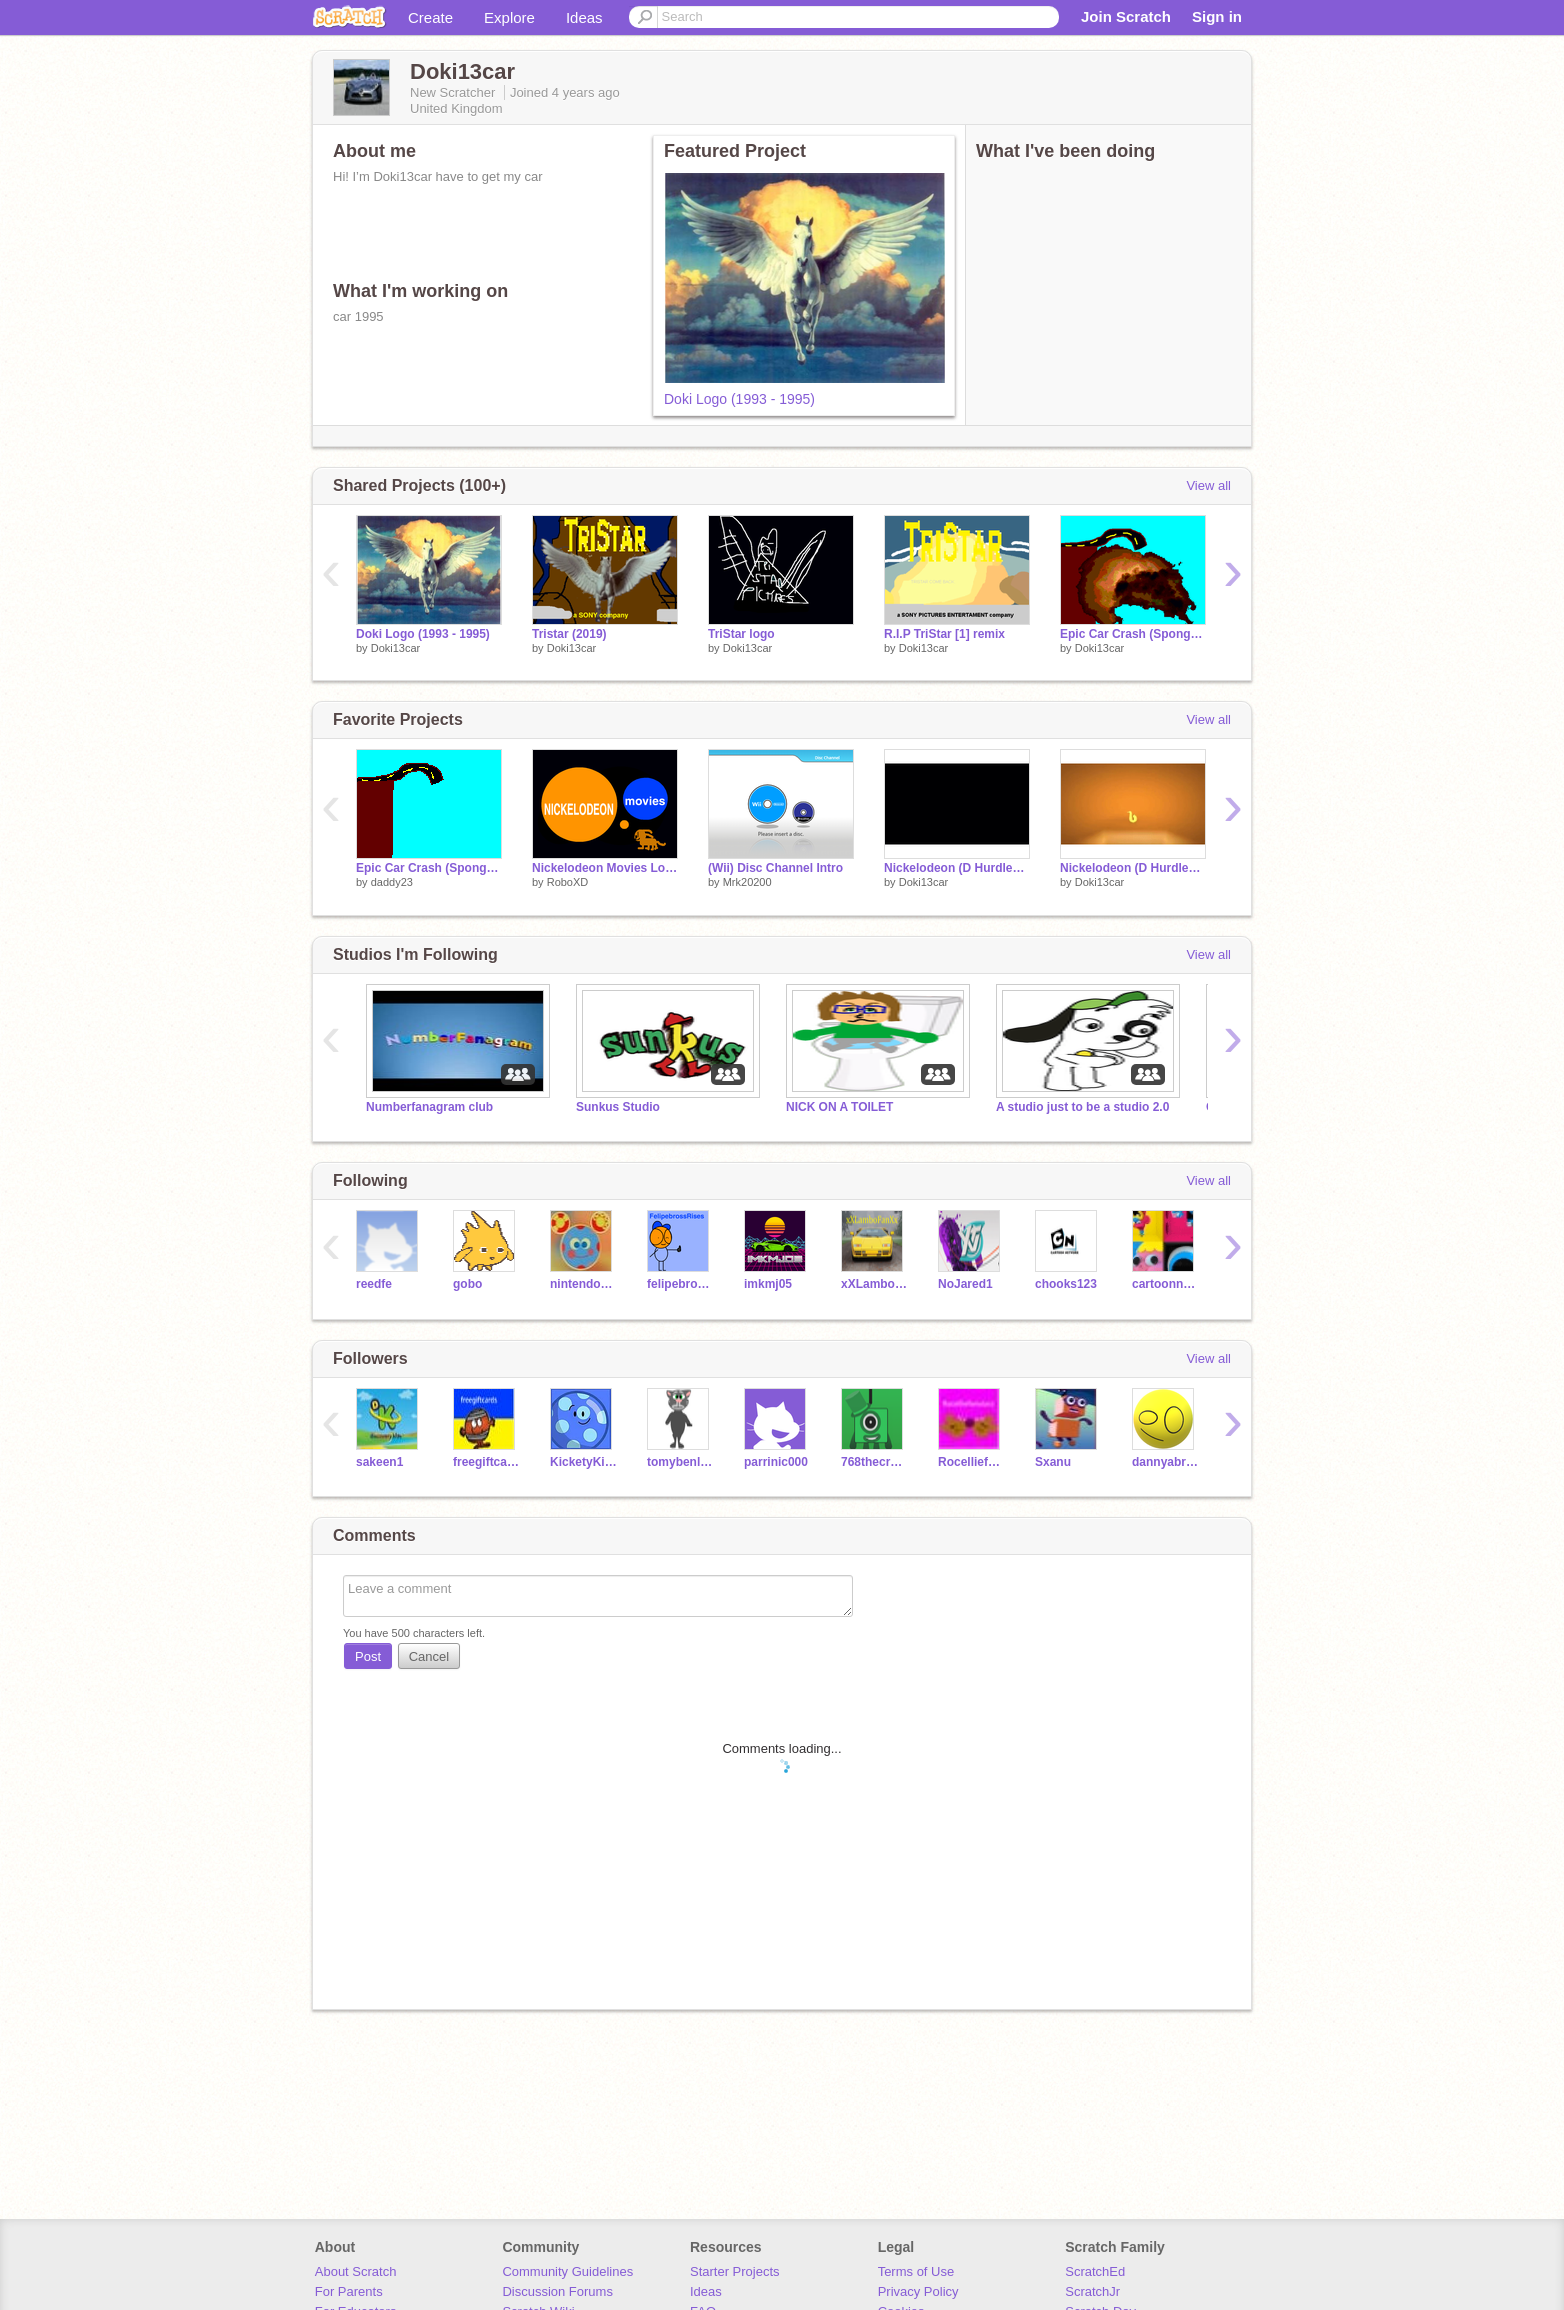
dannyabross (1165, 1462)
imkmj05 (768, 1284)
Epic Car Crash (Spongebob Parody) (429, 868)
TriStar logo (741, 634)
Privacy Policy (918, 2291)
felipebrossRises (680, 1284)
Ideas (584, 17)
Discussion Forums (557, 2291)
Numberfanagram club (429, 1107)
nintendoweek (583, 1284)
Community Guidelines (567, 2271)
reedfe (374, 1284)
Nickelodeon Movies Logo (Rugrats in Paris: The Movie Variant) (605, 868)
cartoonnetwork (1165, 1284)
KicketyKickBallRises (583, 1462)
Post (368, 1656)
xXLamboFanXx (874, 1284)
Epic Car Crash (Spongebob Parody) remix (1133, 634)
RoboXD (568, 882)
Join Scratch (1126, 16)
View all (1208, 485)
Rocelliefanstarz (971, 1462)
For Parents (349, 2291)
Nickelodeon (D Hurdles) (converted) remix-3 (957, 868)
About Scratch (356, 2271)
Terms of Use (916, 2271)
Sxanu (1053, 1462)
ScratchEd (1095, 2271)
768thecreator (874, 1462)
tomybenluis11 (680, 1462)
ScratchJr (1092, 2291)
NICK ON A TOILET (839, 1107)
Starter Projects (735, 2271)
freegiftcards (486, 1462)
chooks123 (1066, 1284)
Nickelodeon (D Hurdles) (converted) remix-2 (1133, 868)
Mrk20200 (747, 882)
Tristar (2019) (569, 634)
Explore (509, 17)
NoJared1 (965, 1284)
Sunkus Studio (618, 1107)
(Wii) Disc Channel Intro (775, 868)
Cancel (429, 1656)
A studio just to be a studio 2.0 (1082, 1107)
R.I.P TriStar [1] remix (944, 634)
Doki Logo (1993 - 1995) (739, 399)
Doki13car (396, 648)
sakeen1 (379, 1462)
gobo (467, 1284)
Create (430, 17)
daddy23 (392, 882)
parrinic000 (776, 1462)
